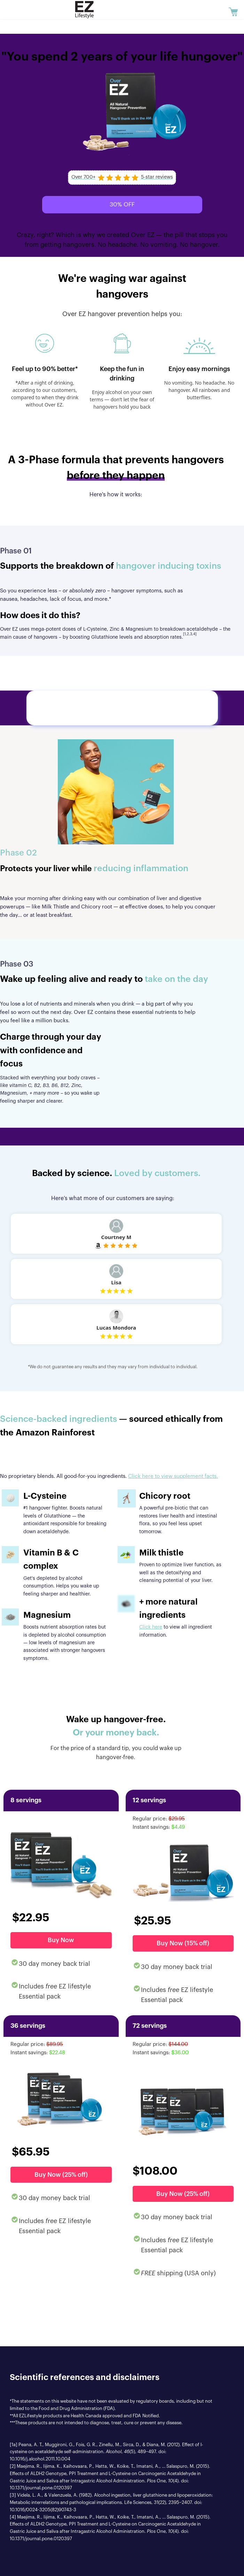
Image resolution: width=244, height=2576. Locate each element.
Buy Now (61, 1940)
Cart (235, 6)
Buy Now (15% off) (183, 1943)
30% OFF (122, 204)
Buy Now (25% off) (61, 2175)
